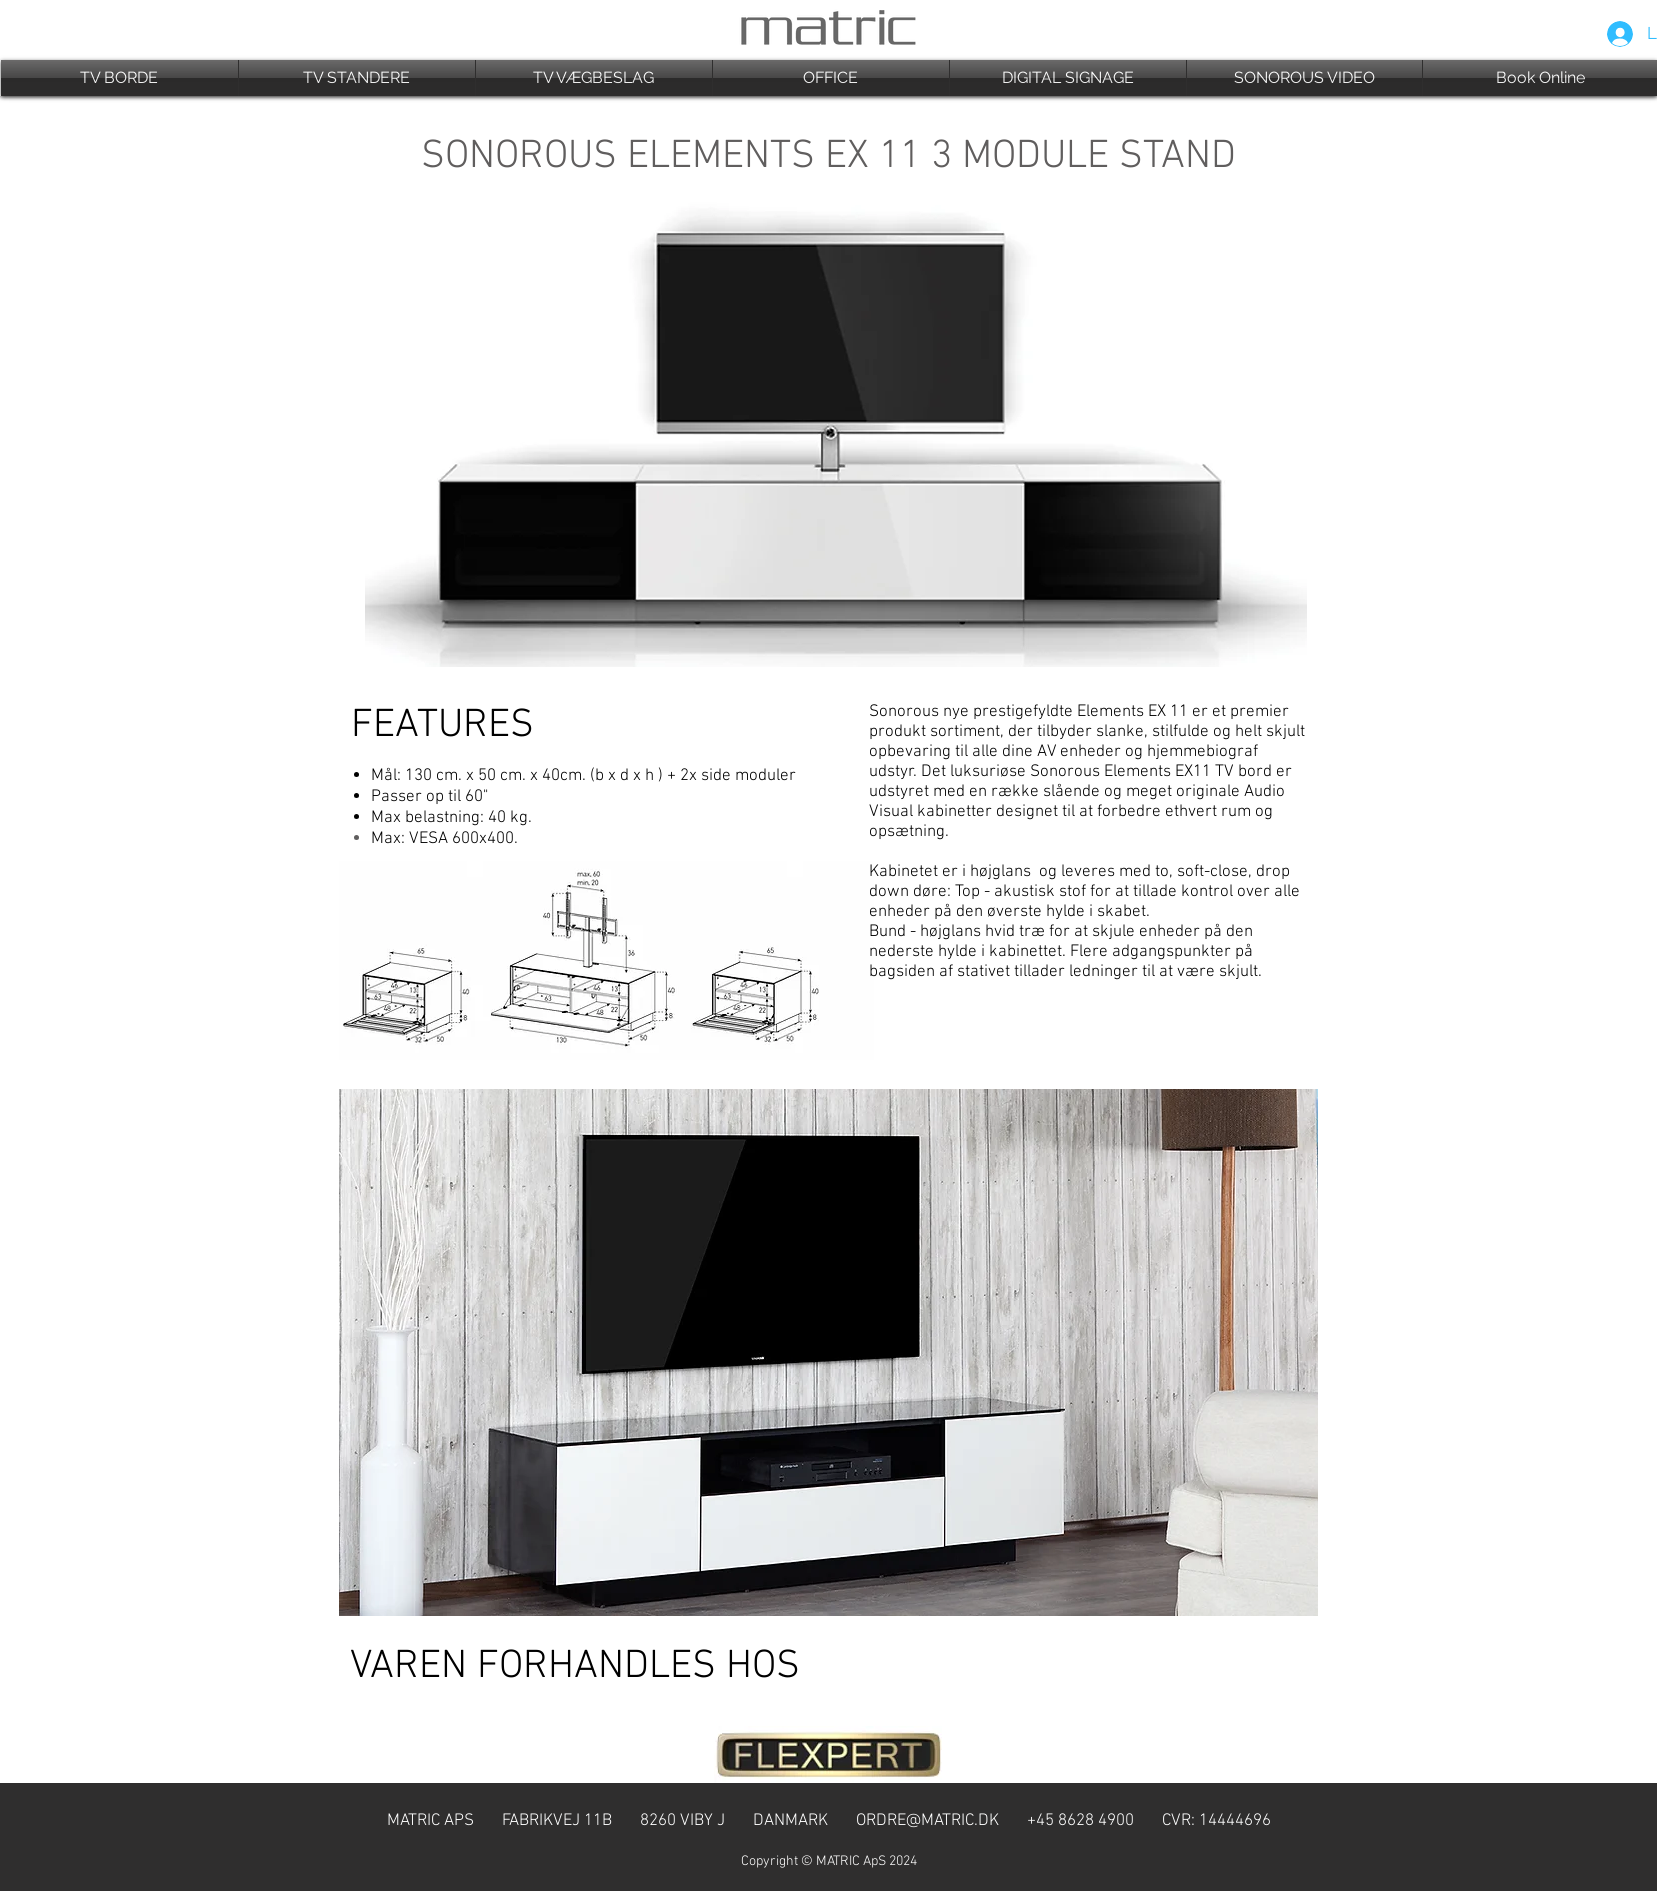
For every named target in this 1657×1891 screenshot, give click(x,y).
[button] (119, 78)
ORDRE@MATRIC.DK (927, 1821)
